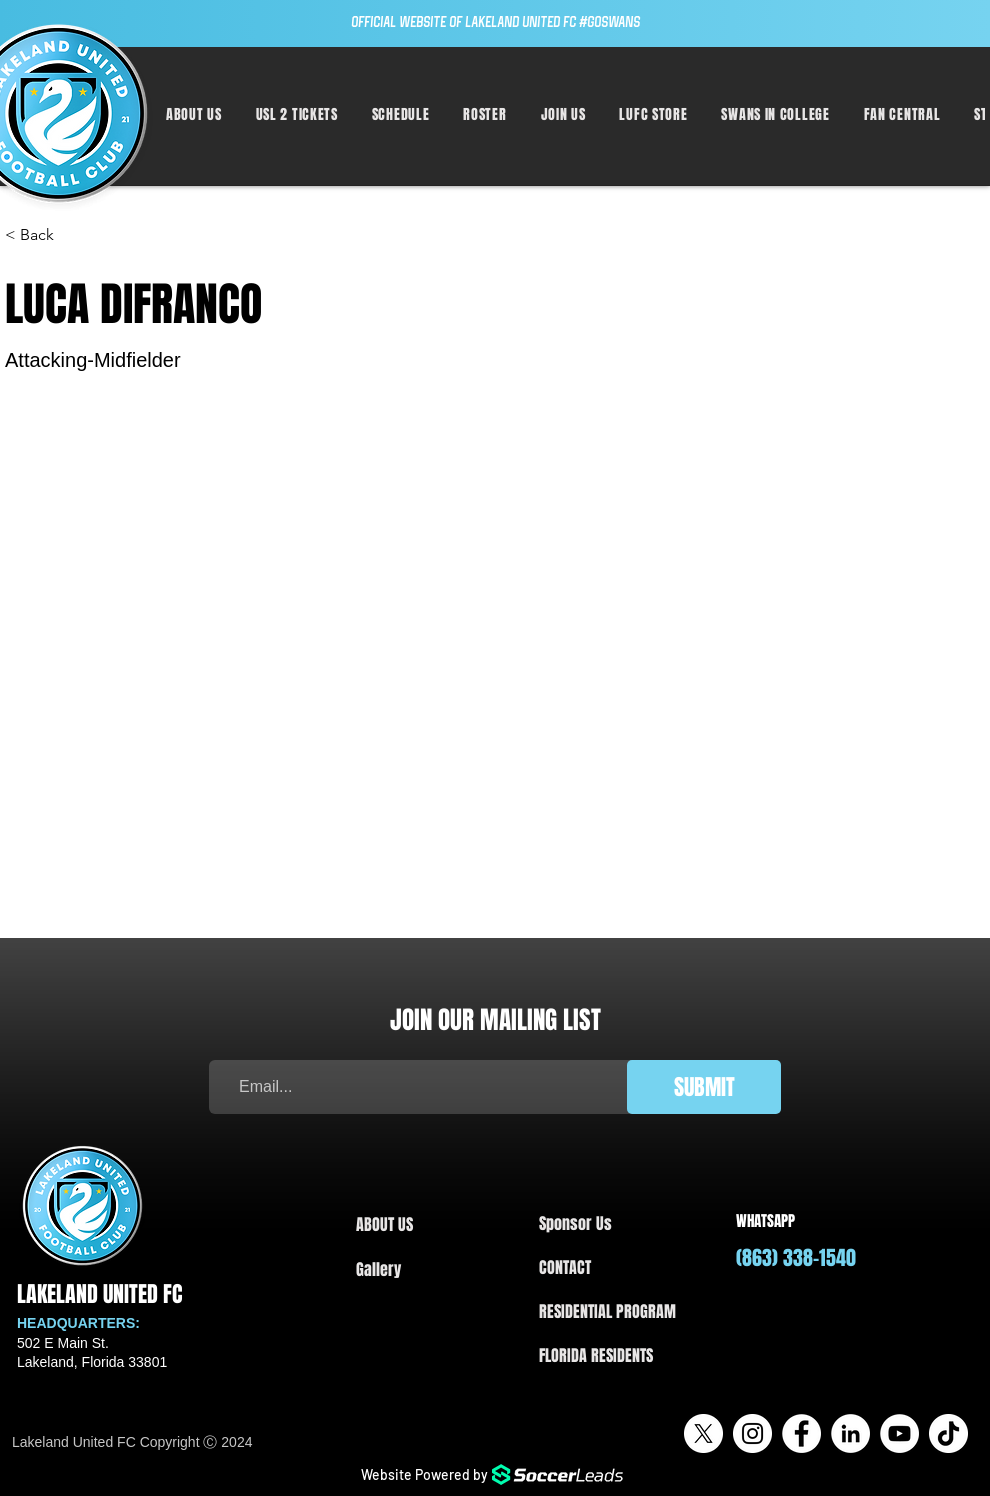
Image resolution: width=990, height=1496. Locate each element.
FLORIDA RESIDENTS (596, 1355)
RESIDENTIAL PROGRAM (607, 1311)
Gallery (378, 1269)
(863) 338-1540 (796, 1258)
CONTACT (565, 1267)
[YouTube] (899, 1433)
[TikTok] (948, 1433)
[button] (401, 114)
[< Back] (44, 235)
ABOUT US (384, 1224)
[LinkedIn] (850, 1433)
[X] (703, 1433)
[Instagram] (752, 1433)
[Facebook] (801, 1433)
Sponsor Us (575, 1223)
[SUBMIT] (704, 1087)
